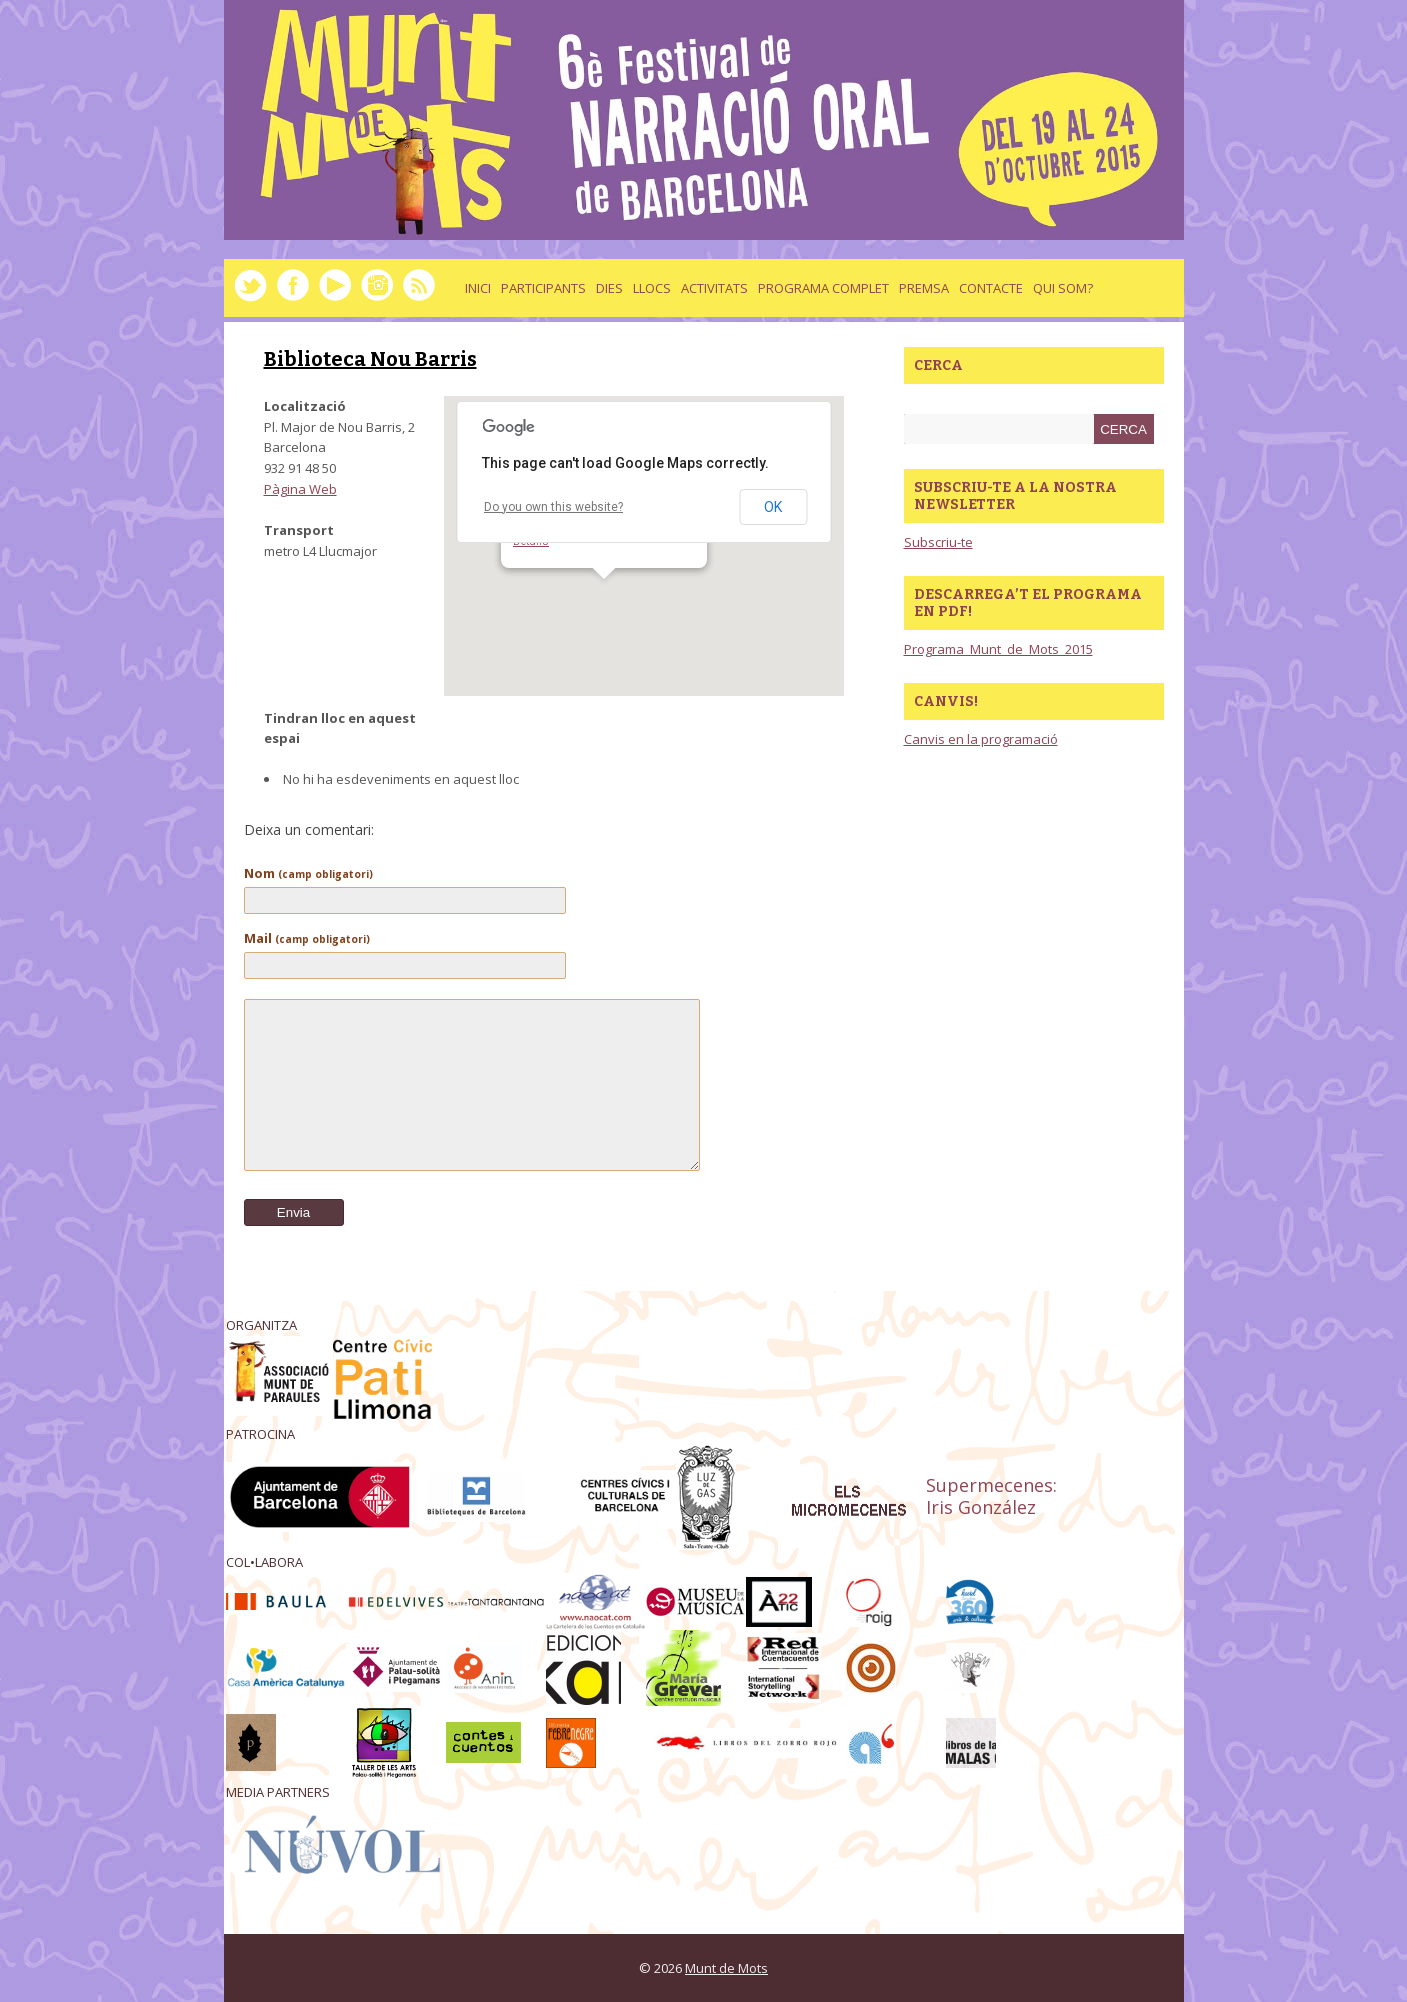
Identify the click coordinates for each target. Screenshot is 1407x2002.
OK (773, 507)
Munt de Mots (726, 1968)
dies (609, 288)
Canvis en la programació (981, 739)
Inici (478, 288)
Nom (308, 873)
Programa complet (823, 288)
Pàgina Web (300, 489)
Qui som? (1063, 288)
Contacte (991, 288)
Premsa (924, 288)
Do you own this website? (553, 507)
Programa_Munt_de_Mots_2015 (998, 649)
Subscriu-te (938, 542)
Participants (543, 288)
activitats (714, 288)
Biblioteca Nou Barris (370, 359)
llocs (652, 288)
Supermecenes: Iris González (991, 1496)
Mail (307, 938)
